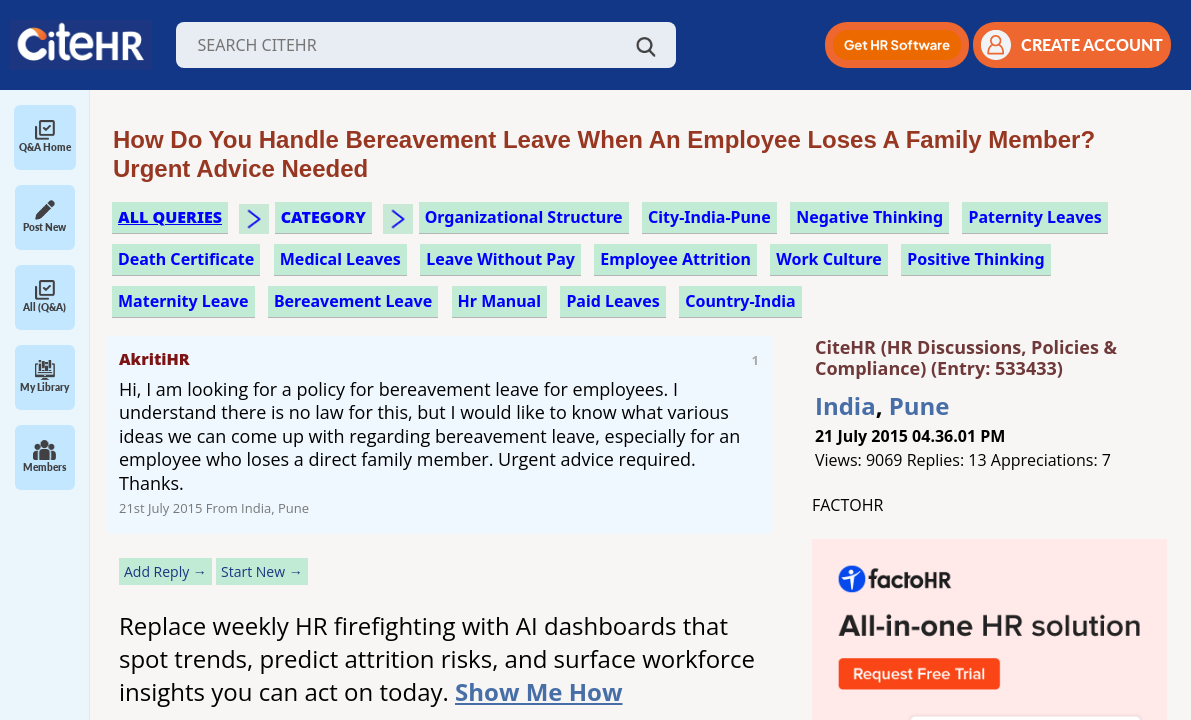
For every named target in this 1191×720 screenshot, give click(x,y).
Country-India (740, 301)
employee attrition (675, 259)
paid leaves (612, 301)
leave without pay (500, 259)
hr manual (499, 301)
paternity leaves (1034, 217)
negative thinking (869, 217)
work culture (829, 259)
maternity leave (183, 301)
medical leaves (340, 259)
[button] (897, 45)
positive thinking (975, 259)
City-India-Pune (709, 217)
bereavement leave (353, 301)
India (845, 405)
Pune (919, 405)
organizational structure (524, 217)
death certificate (186, 259)
